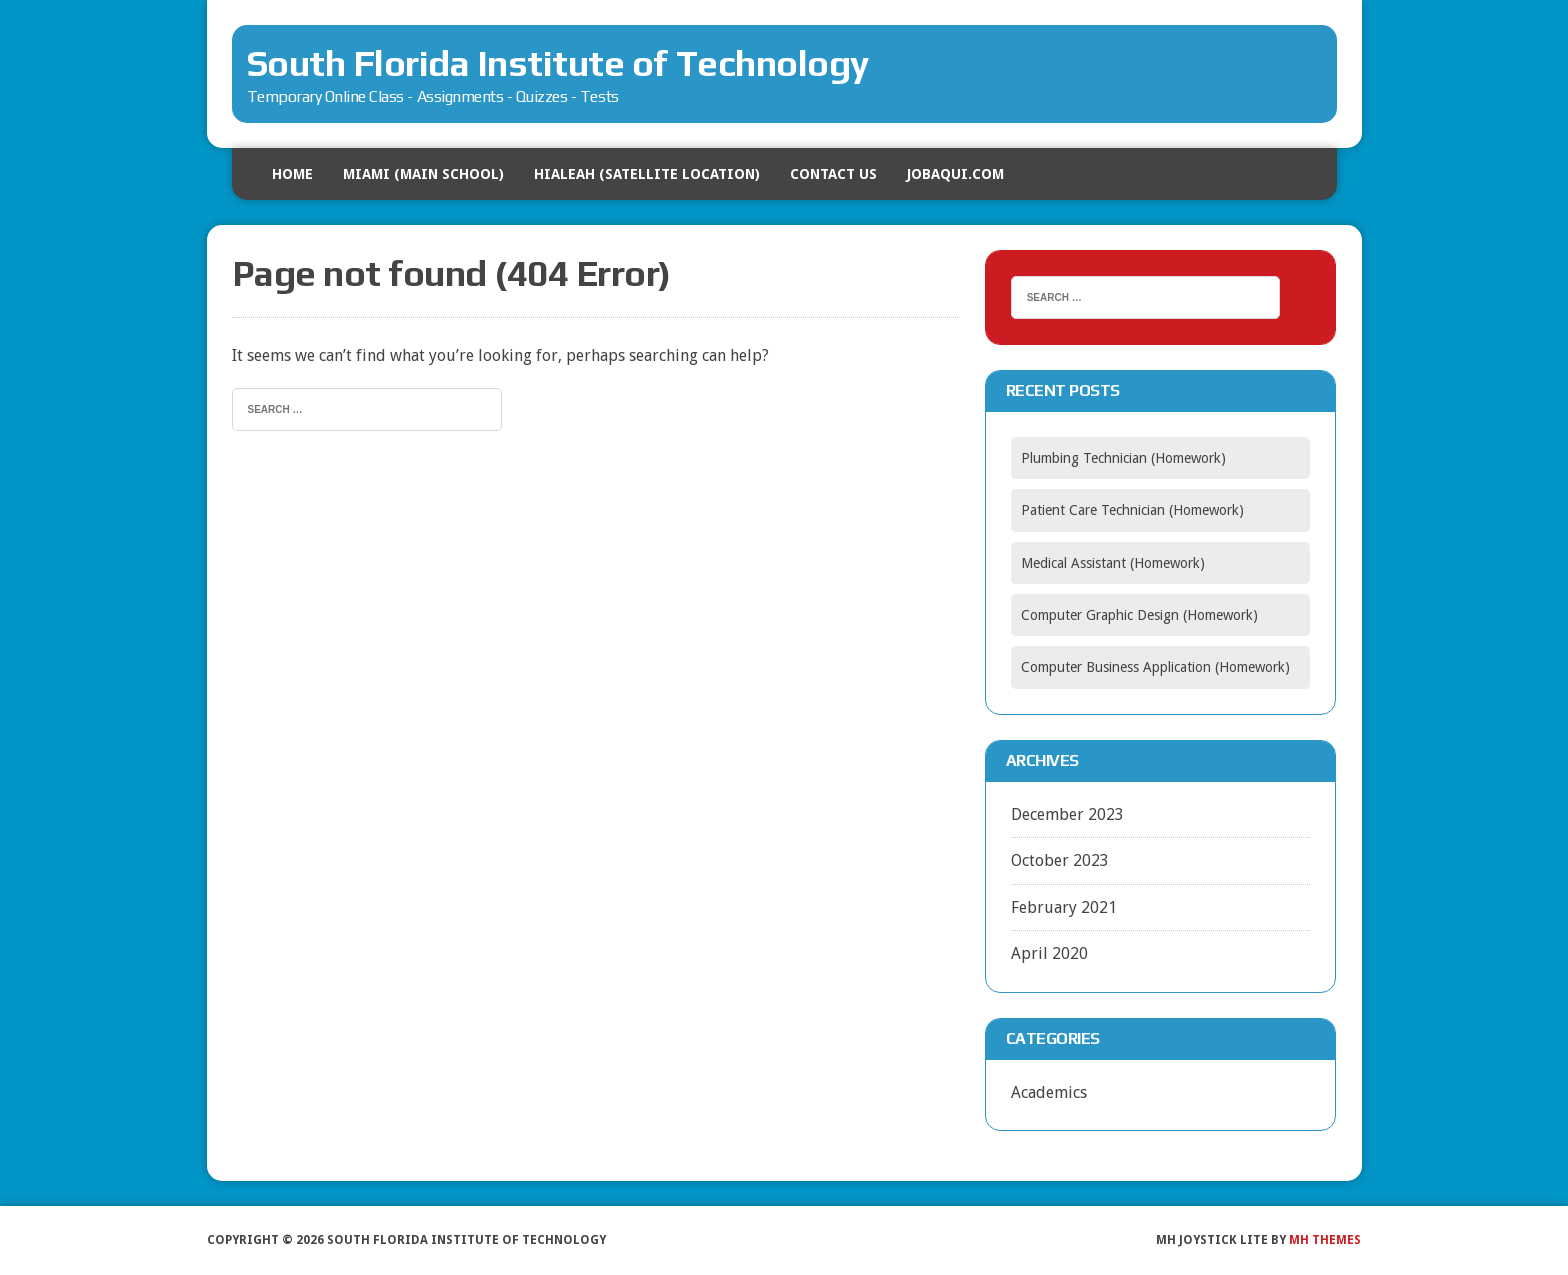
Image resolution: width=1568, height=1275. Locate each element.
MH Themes (1325, 1240)
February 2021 (1064, 907)
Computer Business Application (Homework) (1155, 667)
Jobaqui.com (955, 174)
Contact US (833, 174)
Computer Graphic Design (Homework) (1139, 615)
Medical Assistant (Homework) (1113, 563)
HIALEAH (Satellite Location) (647, 174)
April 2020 (1049, 953)
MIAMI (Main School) (423, 174)
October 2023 (1060, 860)
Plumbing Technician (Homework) (1123, 458)
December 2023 (1067, 814)
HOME (292, 174)
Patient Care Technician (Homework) (1132, 510)
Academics (1049, 1092)
